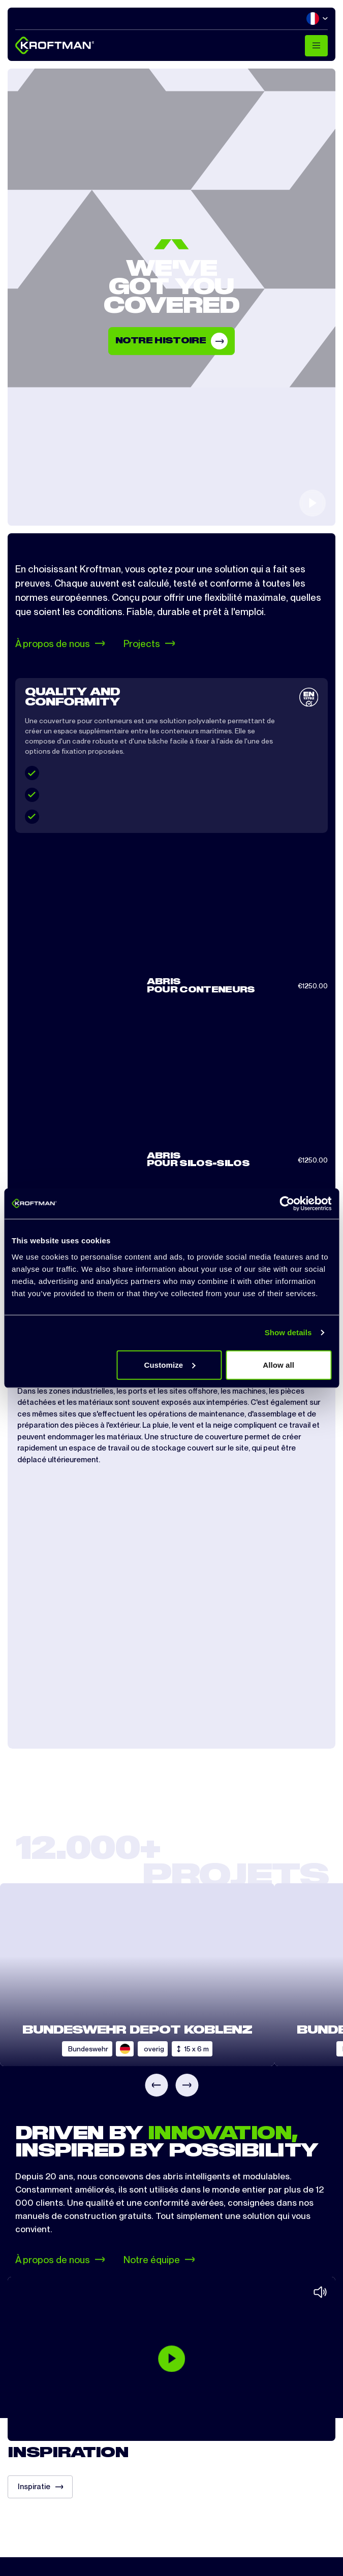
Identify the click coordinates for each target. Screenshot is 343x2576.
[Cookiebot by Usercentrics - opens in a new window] (286, 1203)
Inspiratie (40, 2486)
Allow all (278, 1364)
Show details (288, 1332)
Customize (170, 1364)
